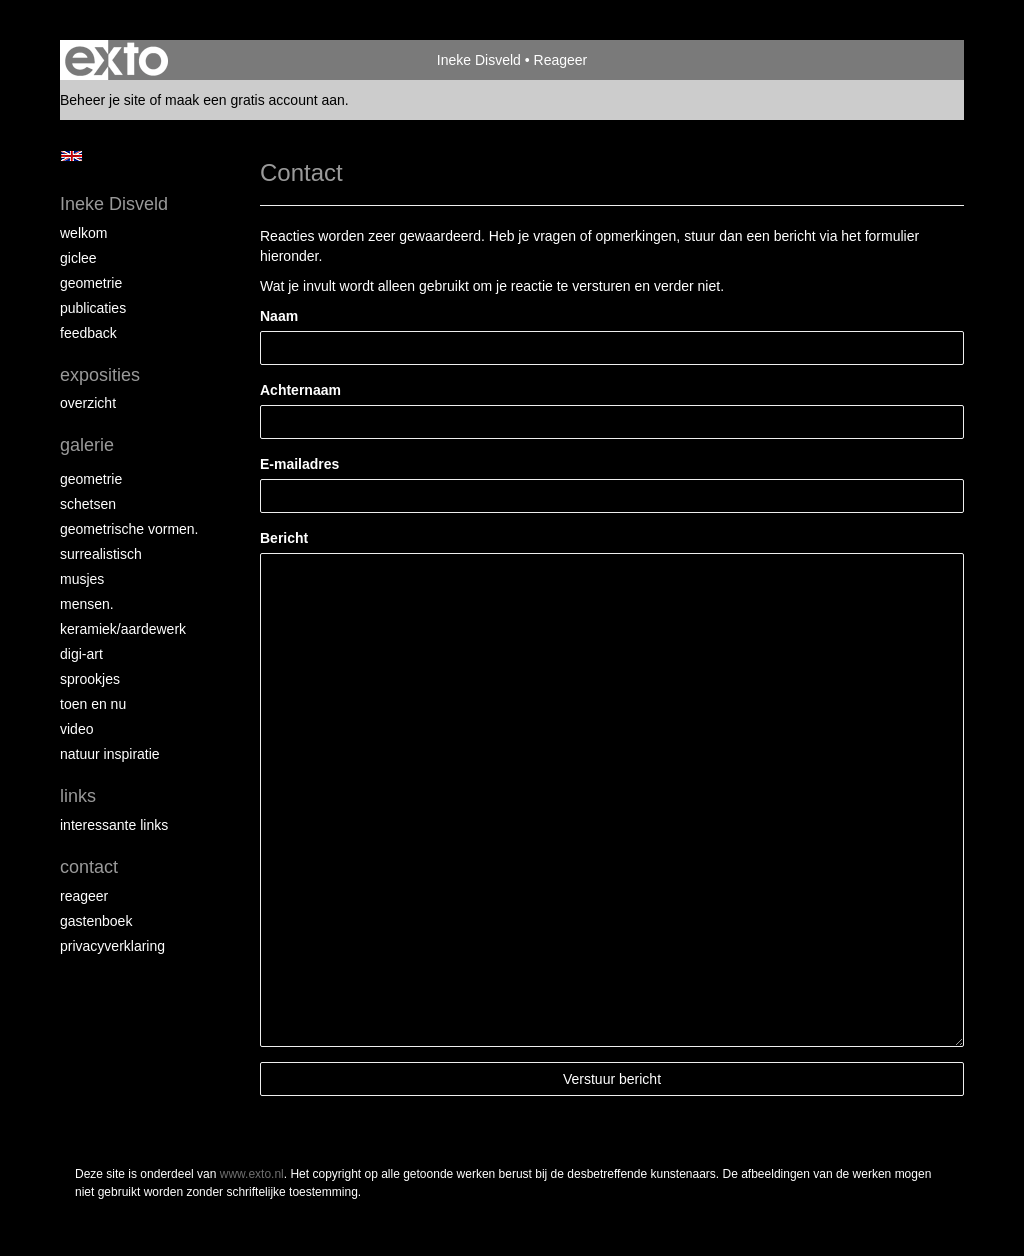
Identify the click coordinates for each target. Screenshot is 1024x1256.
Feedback (88, 333)
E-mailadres (299, 464)
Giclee (78, 258)
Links (78, 796)
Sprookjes (90, 679)
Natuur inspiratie (110, 754)
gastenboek (96, 921)
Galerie (87, 445)
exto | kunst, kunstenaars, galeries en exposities (116, 60)
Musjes (82, 579)
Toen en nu (93, 704)
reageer (84, 896)
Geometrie (91, 283)
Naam (279, 316)
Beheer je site (103, 100)
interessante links (114, 825)
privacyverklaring (112, 946)
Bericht (284, 538)
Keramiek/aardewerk (123, 629)
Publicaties (93, 308)
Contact (89, 867)
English (71, 156)
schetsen (88, 504)
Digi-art (81, 654)
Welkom (83, 233)
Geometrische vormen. (129, 529)
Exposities (100, 375)
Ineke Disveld (479, 60)
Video (76, 729)
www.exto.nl (252, 1174)
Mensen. (87, 604)
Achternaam (300, 390)
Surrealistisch (101, 554)
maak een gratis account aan (255, 100)
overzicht (88, 403)
